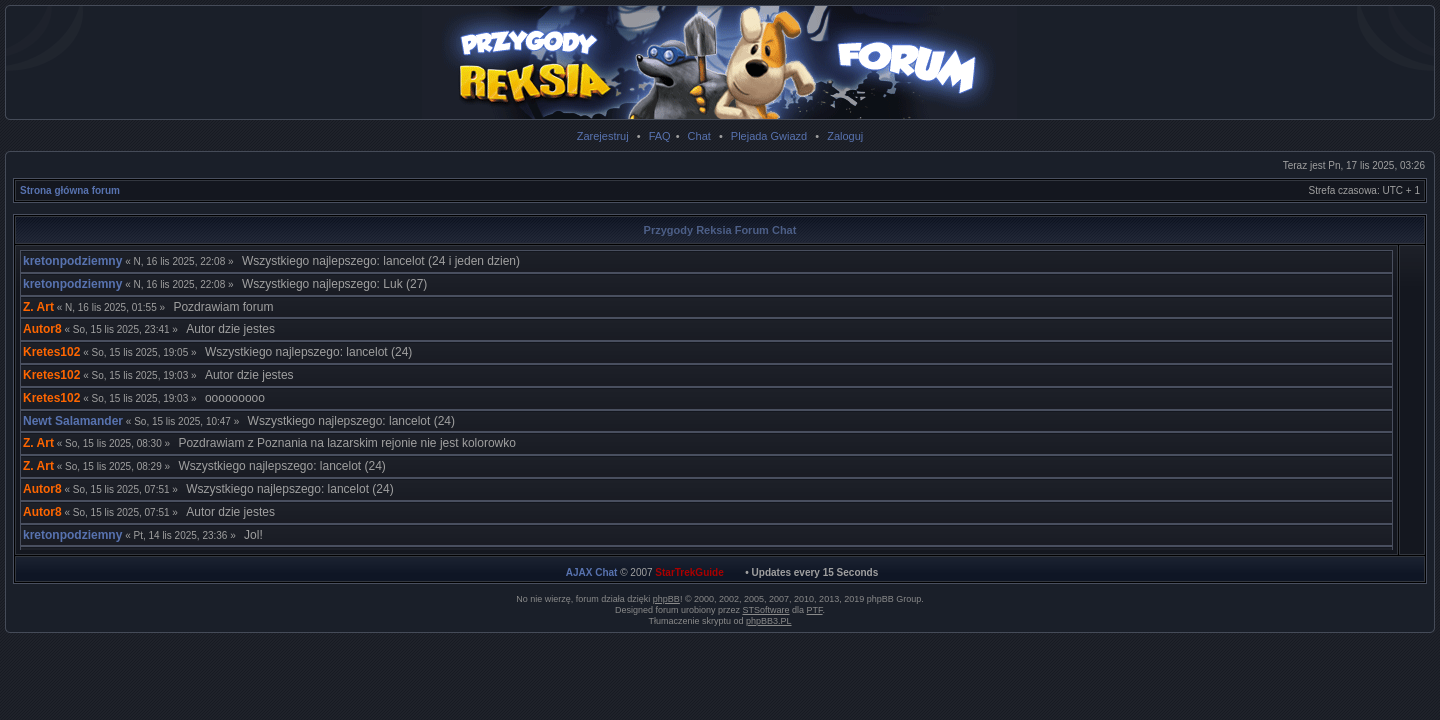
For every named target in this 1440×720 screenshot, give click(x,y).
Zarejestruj (603, 136)
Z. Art (38, 307)
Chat (699, 136)
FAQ (660, 136)
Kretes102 (51, 352)
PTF (815, 610)
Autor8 (42, 329)
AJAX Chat (592, 572)
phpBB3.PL (769, 621)
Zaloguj (845, 136)
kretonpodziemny (72, 261)
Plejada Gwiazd (769, 136)
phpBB (666, 599)
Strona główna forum (70, 190)
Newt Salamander (73, 421)
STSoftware (766, 610)
